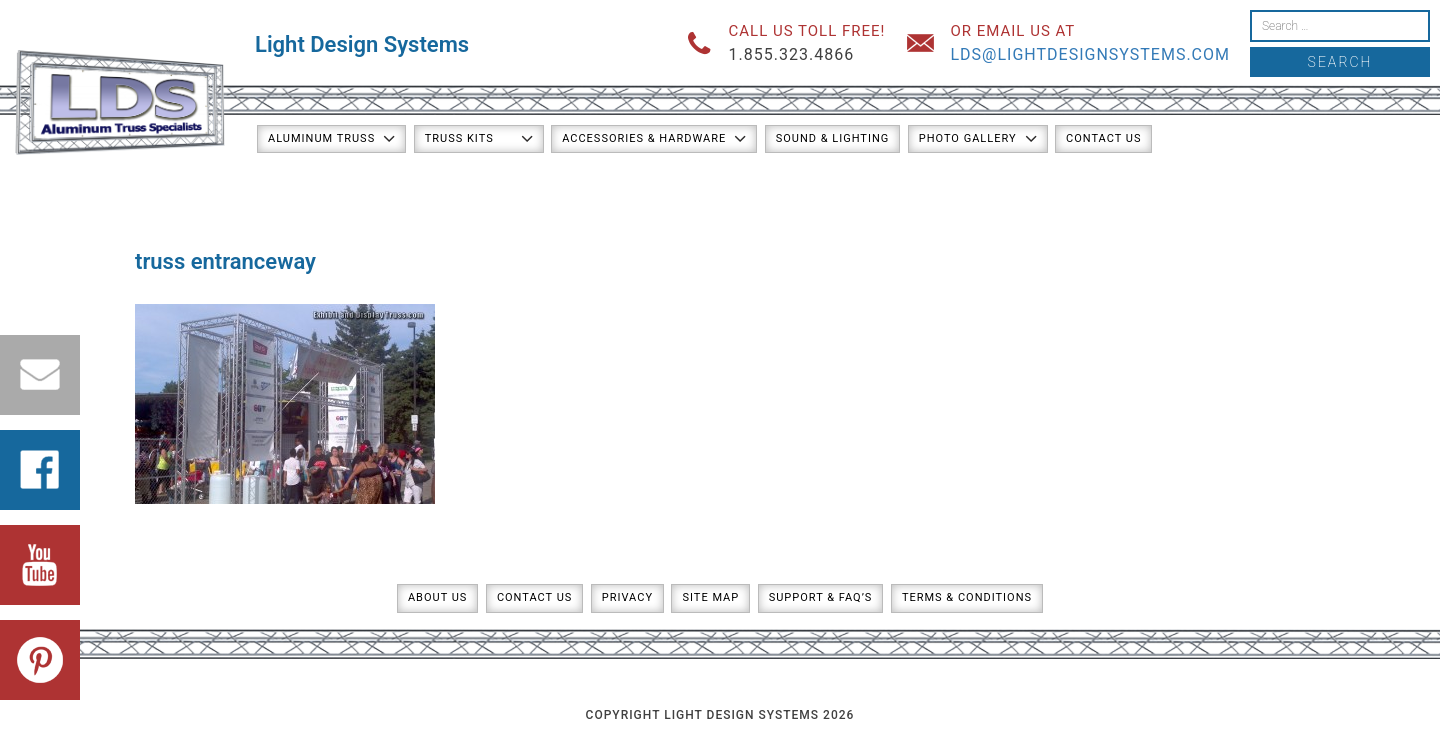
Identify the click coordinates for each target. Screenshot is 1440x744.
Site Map (710, 597)
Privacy (627, 597)
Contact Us (1103, 138)
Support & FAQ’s (821, 597)
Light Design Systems (362, 44)
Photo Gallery (968, 138)
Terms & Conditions (967, 597)
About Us (437, 597)
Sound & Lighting (833, 138)
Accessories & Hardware (644, 138)
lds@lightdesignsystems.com (1090, 54)
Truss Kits (459, 138)
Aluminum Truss (321, 138)
